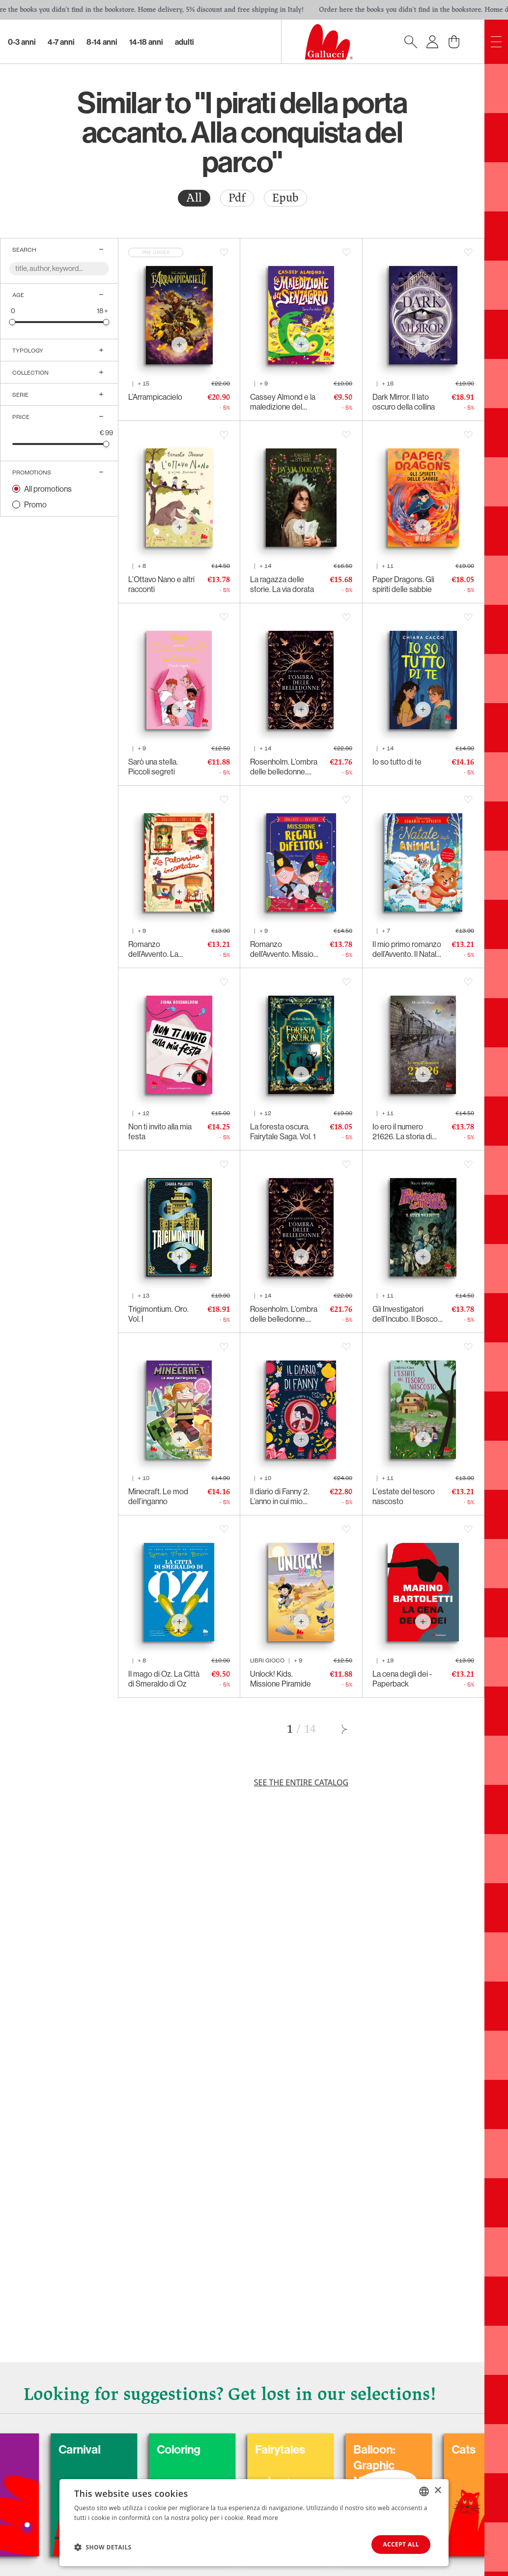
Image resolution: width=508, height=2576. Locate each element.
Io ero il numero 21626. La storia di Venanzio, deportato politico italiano (405, 1131)
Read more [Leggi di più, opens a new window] (262, 2518)
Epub (285, 198)
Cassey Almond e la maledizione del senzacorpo (282, 402)
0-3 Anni (22, 42)
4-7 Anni (61, 42)
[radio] (194, 198)
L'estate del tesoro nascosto (403, 1496)
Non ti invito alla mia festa (160, 1131)
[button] (103, 2547)
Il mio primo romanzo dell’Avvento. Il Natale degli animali (406, 949)
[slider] (12, 322)
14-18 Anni (146, 42)
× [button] (437, 2490)
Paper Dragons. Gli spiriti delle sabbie (403, 584)
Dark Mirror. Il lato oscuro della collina (403, 402)
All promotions (48, 489)
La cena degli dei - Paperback (402, 1678)
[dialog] (254, 2522)
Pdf (237, 198)
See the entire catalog (301, 1782)
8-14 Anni (101, 42)
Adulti (184, 42)
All (194, 198)
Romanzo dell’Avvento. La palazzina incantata (159, 949)
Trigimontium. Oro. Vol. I (158, 1314)
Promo (35, 504)
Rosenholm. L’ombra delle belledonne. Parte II (283, 766)
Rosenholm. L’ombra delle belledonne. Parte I (283, 1314)
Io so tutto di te (397, 762)
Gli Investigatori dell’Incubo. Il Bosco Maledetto (405, 1314)
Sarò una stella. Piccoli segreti (153, 766)
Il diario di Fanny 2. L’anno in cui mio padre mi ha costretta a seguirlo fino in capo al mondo (285, 1496)
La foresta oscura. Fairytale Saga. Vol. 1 (283, 1131)
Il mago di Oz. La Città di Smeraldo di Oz (163, 1678)
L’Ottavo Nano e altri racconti (161, 584)
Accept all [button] (401, 2544)
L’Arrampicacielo (155, 397)
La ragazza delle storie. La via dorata (282, 584)
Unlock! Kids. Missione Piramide (280, 1678)
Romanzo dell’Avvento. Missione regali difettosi (286, 949)
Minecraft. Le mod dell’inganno (158, 1496)
